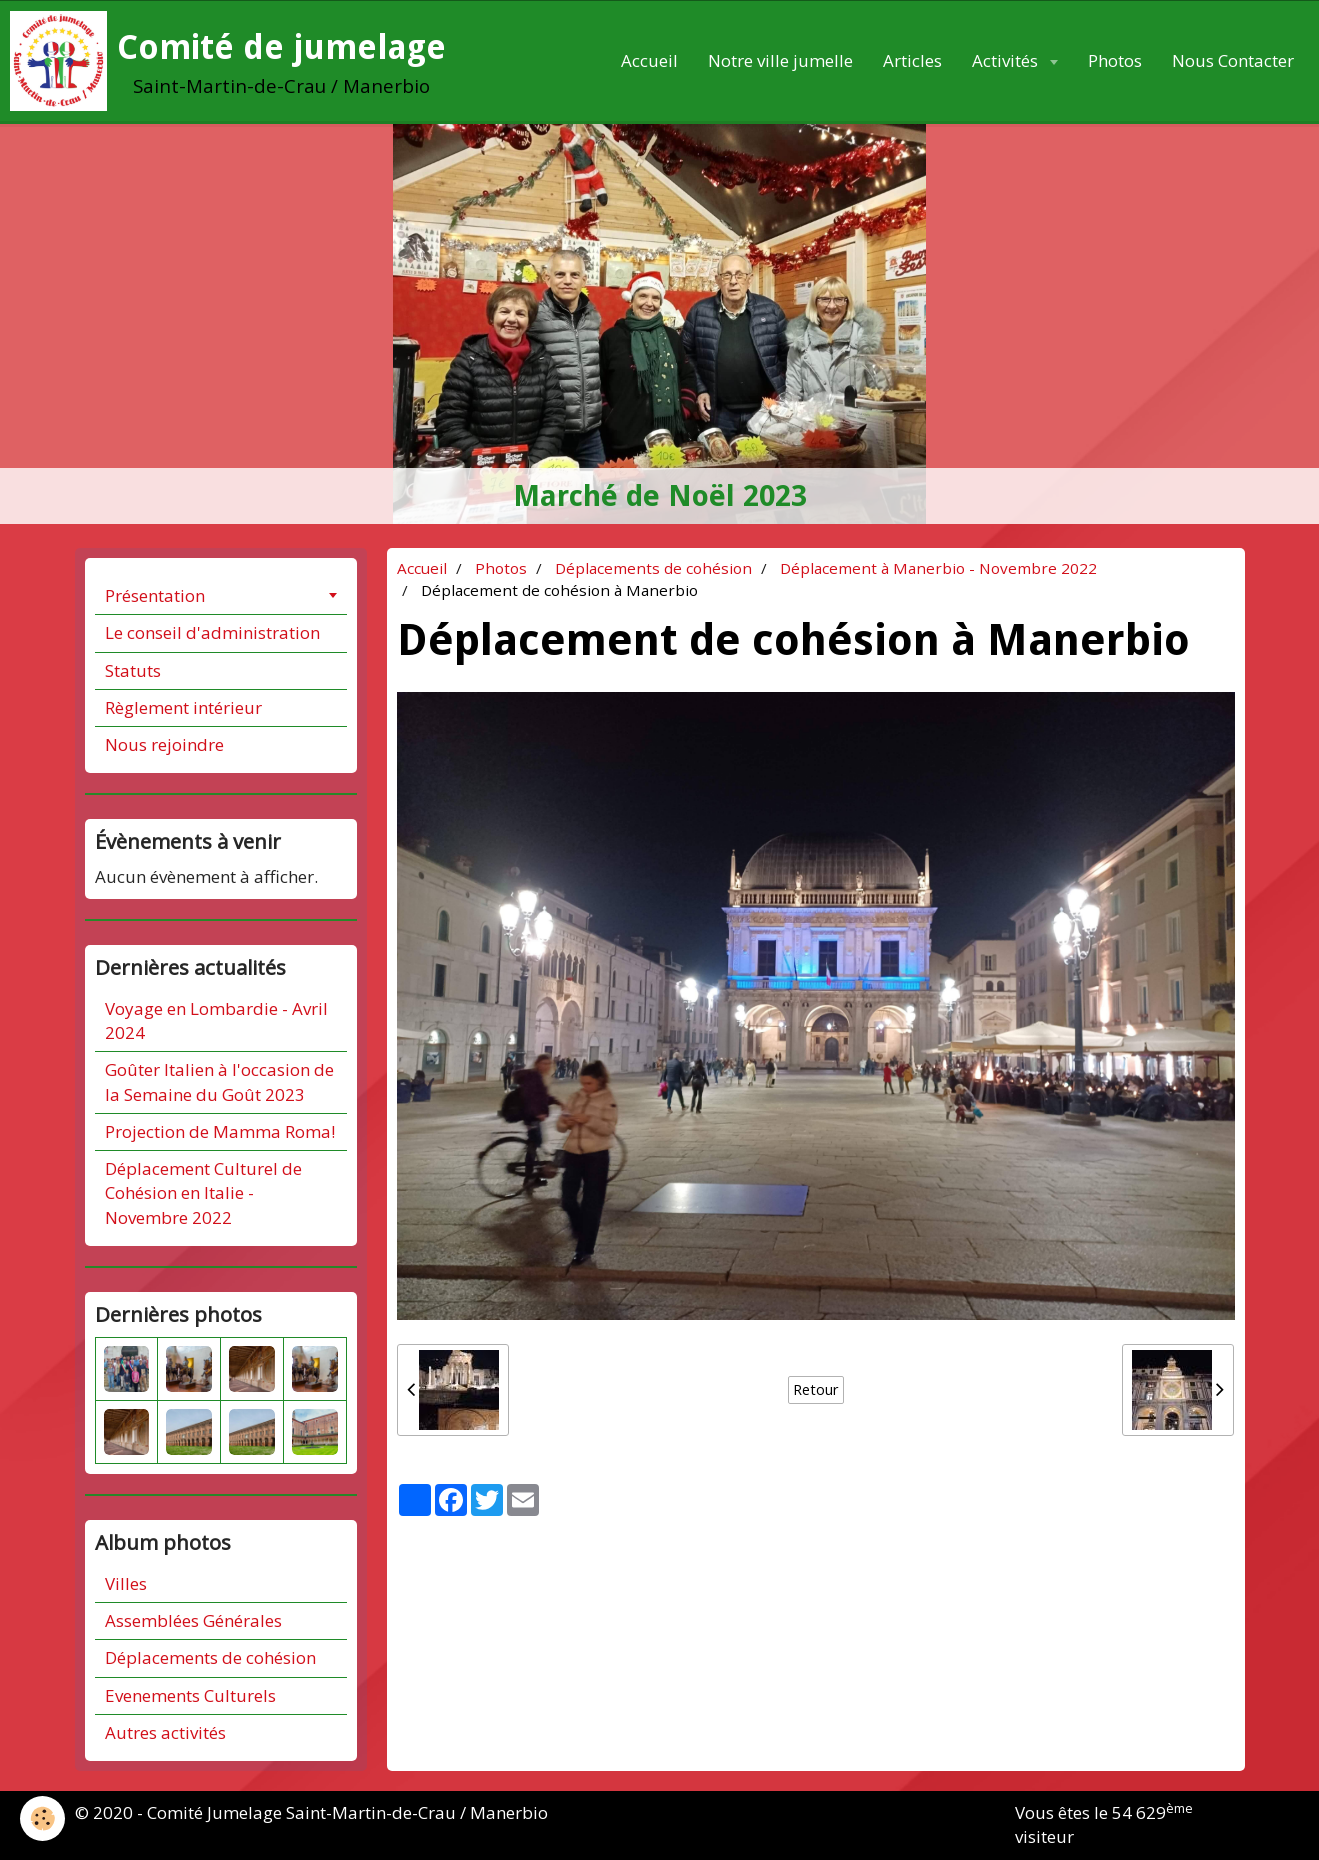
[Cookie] (42, 1818)
